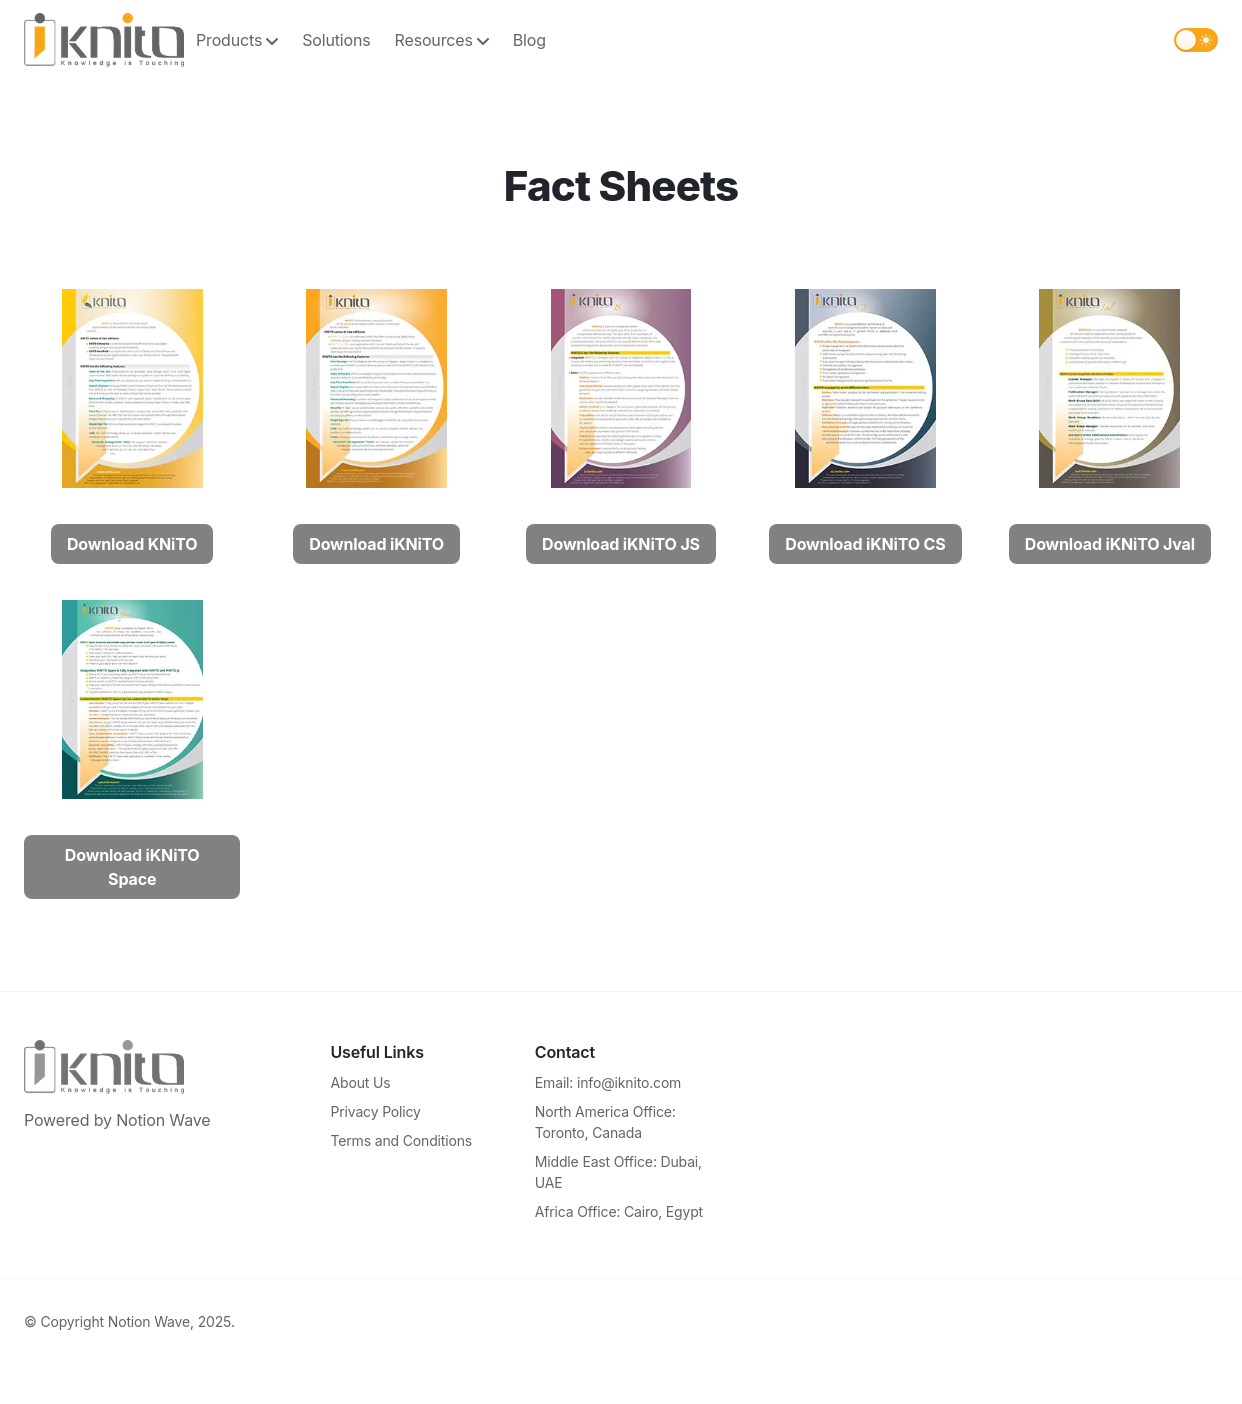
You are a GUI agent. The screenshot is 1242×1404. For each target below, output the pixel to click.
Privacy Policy (376, 1111)
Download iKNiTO (376, 544)
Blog (529, 40)
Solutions (336, 40)
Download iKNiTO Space (132, 867)
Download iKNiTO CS (865, 544)
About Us (361, 1082)
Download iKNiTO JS (621, 544)
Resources (442, 40)
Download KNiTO (132, 544)
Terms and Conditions (402, 1140)
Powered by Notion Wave (117, 1120)
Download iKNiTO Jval (1110, 544)
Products (237, 40)
